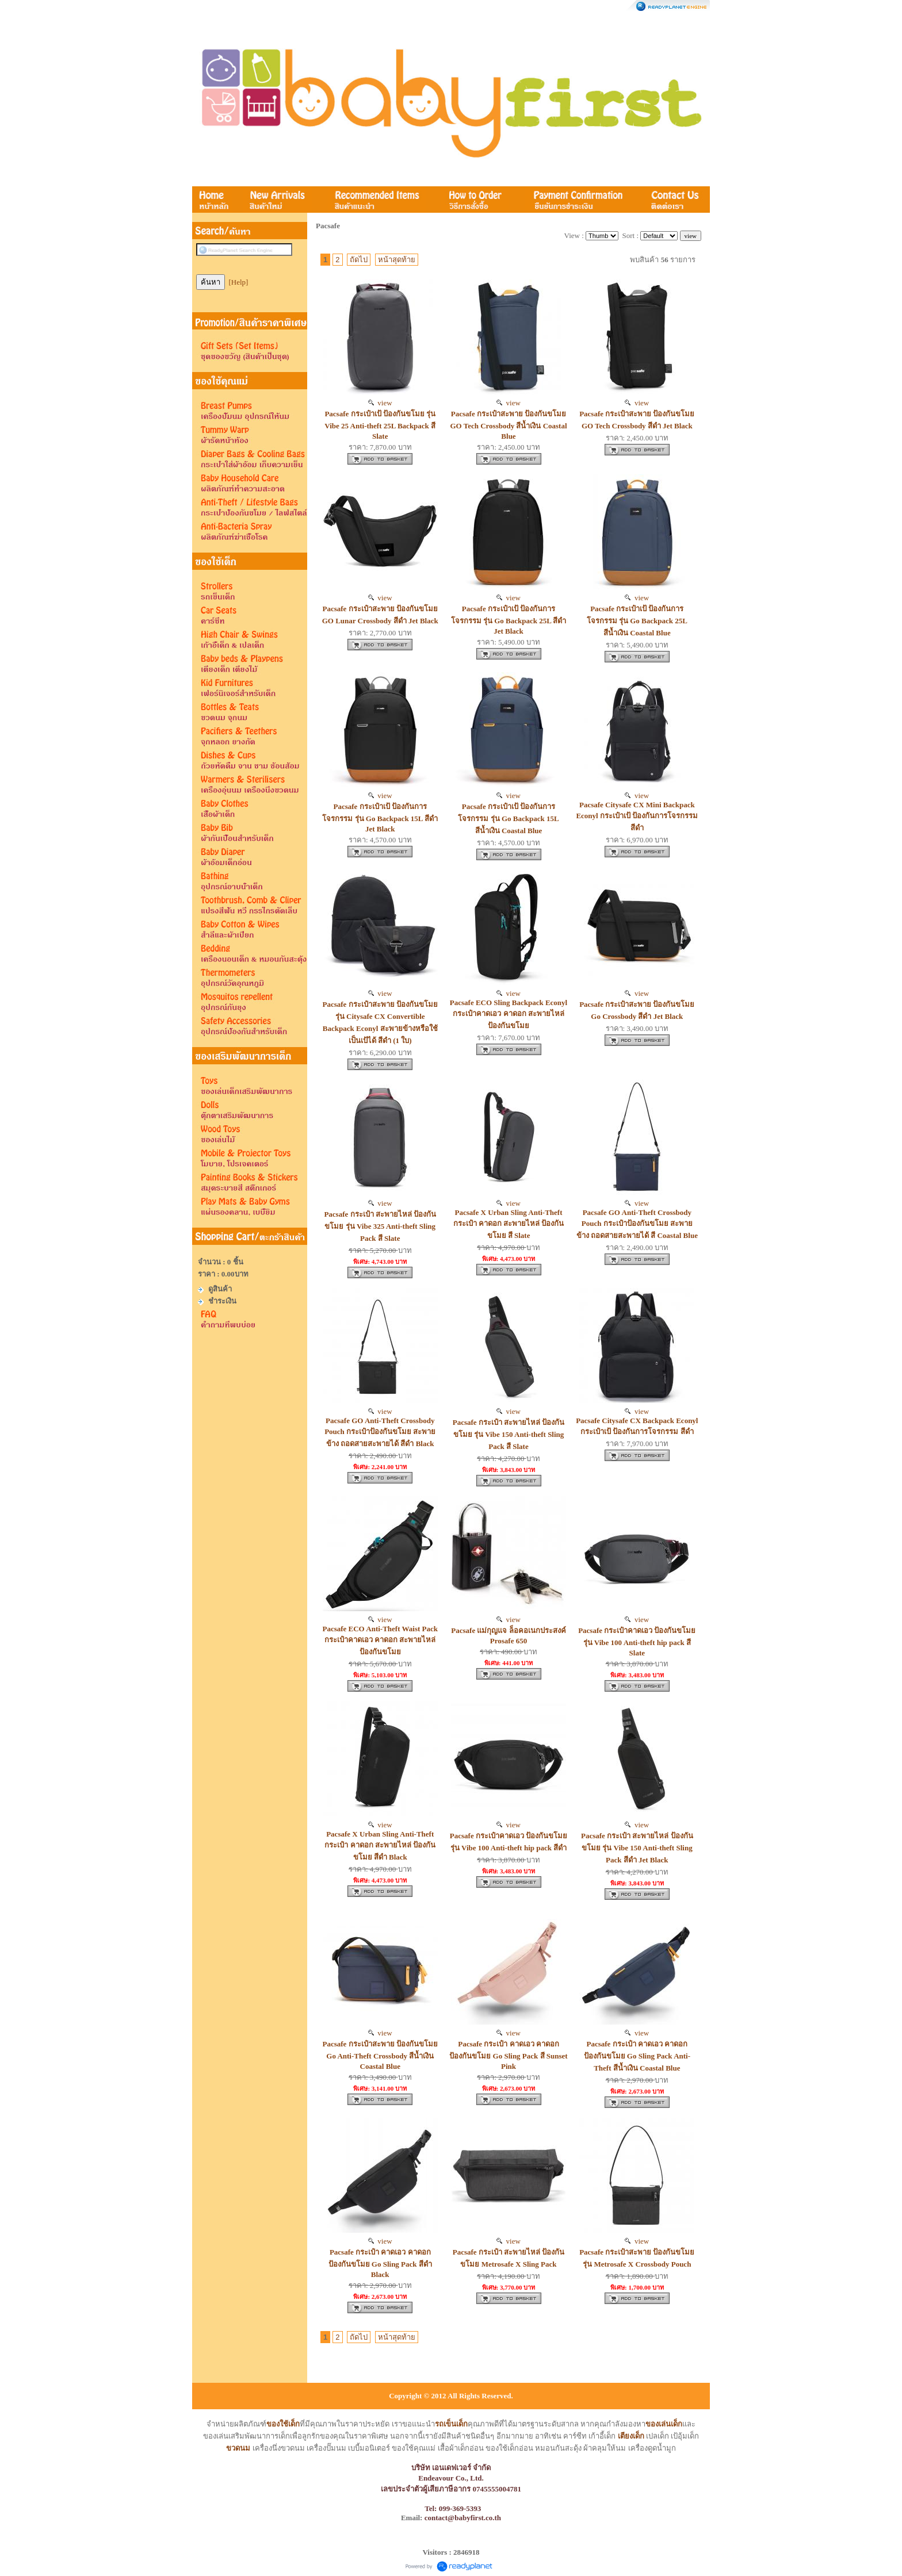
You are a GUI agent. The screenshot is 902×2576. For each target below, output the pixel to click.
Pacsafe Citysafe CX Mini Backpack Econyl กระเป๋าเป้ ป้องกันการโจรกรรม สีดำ (637, 816)
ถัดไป (359, 259)
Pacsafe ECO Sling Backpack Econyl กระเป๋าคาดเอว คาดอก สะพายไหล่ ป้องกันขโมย (508, 1014)
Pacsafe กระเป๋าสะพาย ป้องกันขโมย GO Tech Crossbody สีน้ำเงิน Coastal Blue (508, 424)
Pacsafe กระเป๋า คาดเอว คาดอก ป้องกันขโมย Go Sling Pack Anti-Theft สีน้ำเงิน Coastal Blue (637, 2056)
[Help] (239, 282)
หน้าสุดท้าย (396, 259)
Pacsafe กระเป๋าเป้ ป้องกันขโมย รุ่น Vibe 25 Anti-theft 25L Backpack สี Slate (379, 424)
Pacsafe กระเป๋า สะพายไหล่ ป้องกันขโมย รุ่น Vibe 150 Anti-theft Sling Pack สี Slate (509, 1434)
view (380, 402)
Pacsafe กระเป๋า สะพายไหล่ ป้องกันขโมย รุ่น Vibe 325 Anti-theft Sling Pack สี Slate (380, 1226)
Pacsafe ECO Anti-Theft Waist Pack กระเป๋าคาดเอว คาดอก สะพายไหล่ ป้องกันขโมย (380, 1640)
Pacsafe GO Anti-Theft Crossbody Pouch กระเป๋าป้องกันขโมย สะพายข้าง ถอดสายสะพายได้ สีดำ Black (379, 1432)
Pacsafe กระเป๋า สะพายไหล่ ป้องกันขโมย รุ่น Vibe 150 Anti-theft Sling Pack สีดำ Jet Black (637, 1847)
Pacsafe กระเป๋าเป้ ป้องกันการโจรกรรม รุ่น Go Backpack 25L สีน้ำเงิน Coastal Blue (637, 620)
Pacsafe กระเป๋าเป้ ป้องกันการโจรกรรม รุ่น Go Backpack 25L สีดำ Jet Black (509, 619)
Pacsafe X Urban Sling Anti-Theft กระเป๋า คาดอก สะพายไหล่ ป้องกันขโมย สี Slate (508, 1224)
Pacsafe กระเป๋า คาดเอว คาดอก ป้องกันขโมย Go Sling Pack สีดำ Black (380, 2263)
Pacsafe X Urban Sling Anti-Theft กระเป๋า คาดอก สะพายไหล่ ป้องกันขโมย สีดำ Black (379, 1845)
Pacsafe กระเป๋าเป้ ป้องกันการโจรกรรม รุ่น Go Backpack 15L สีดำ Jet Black (380, 817)
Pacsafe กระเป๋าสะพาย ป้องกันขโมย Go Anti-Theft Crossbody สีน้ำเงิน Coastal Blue (380, 2055)
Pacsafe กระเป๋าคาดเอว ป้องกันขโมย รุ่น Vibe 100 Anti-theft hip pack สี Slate (636, 1641)
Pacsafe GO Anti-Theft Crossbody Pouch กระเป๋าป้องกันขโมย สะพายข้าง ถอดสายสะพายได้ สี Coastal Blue (637, 1224)
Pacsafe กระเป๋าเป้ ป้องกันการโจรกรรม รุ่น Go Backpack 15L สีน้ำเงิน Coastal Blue (508, 818)
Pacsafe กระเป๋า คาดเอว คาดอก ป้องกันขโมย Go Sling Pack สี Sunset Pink (508, 2055)
